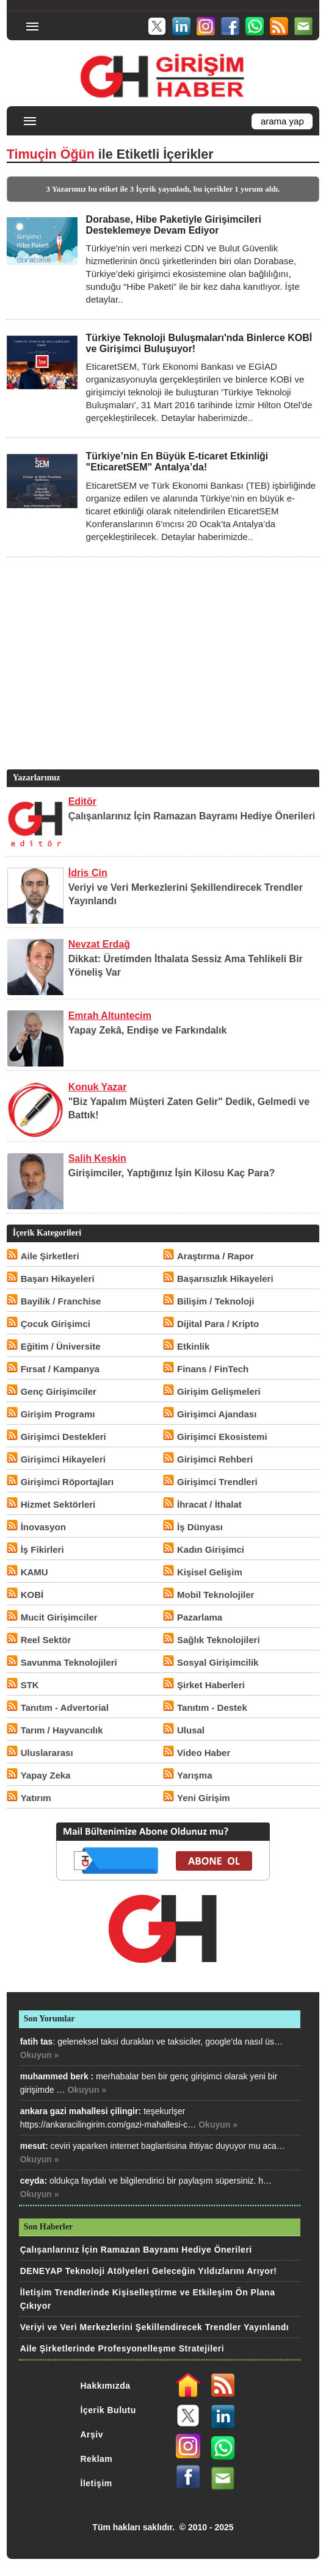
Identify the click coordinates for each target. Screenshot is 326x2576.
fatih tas (36, 2041)
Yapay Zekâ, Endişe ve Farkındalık (147, 1030)
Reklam (97, 2459)
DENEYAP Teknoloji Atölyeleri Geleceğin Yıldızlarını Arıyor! (148, 2271)
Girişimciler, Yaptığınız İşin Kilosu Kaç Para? (171, 1173)
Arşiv (92, 2434)
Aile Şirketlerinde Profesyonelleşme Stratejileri (122, 2348)
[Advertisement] (161, 681)
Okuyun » (39, 2055)
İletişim (96, 2483)
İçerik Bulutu (108, 2410)
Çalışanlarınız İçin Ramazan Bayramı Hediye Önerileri (192, 816)
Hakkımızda (106, 2386)
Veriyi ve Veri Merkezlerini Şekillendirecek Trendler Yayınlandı (154, 2327)
